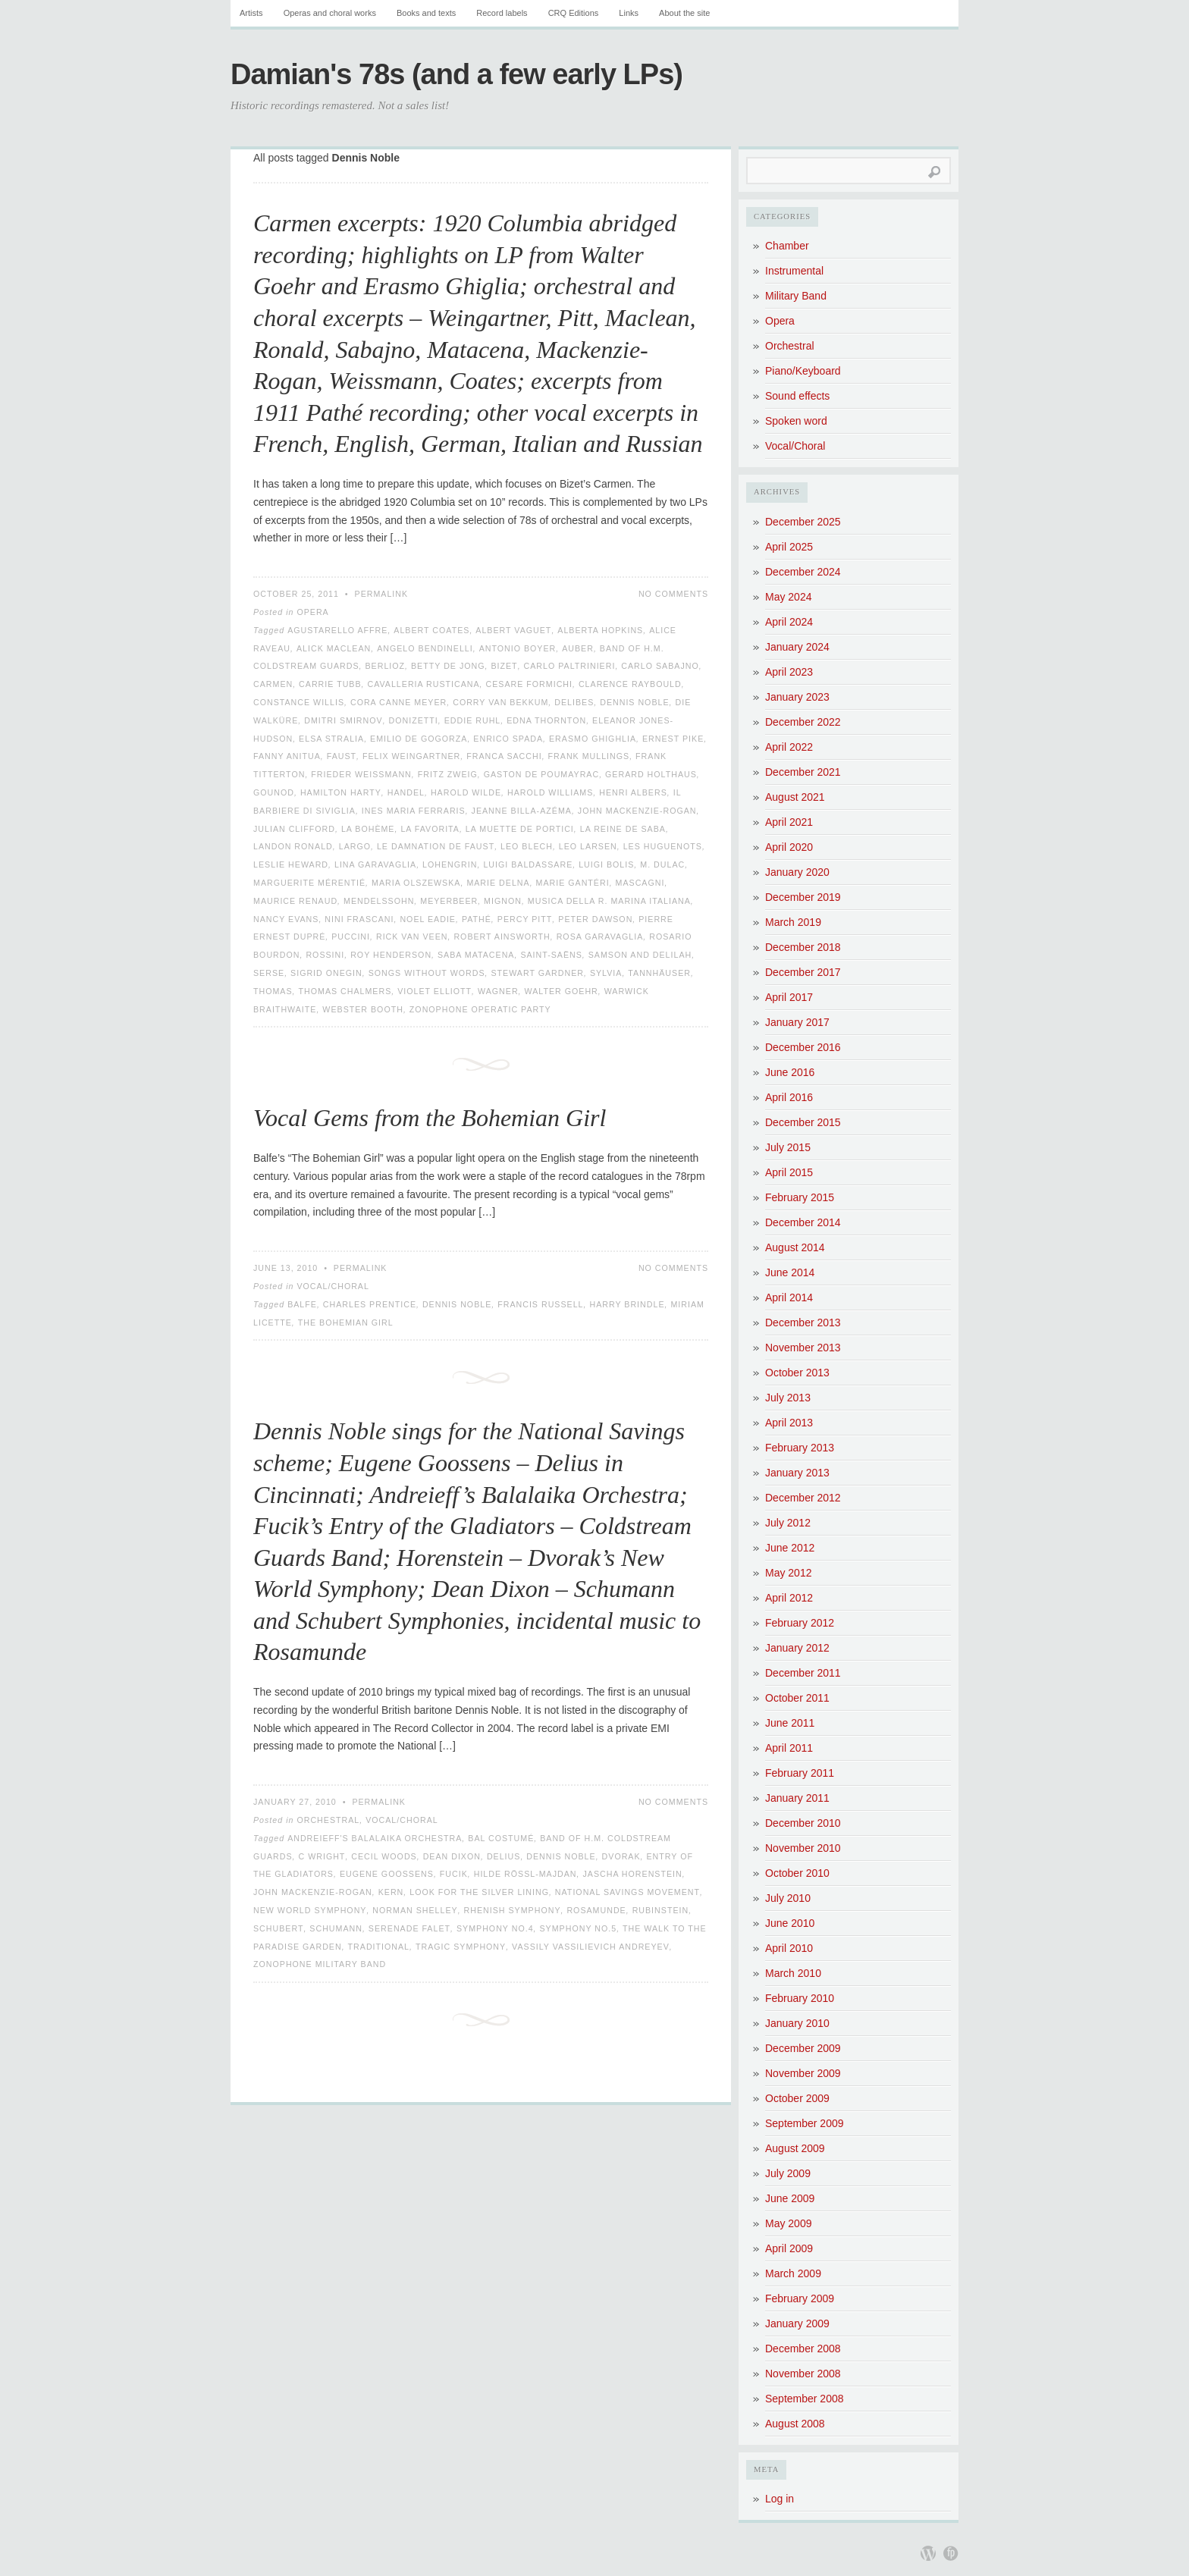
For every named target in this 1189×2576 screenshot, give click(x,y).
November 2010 (803, 1848)
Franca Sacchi (503, 756)
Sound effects (797, 396)
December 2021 (803, 772)
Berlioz (385, 665)
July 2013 (788, 1398)
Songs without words (427, 972)
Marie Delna (497, 882)
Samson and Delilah (640, 954)
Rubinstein (660, 1910)
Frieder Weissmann (361, 774)
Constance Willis (298, 702)
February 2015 (799, 1197)
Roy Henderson (390, 954)
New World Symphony (309, 1910)
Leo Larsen (588, 846)
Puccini (350, 936)
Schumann (335, 1928)
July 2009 (788, 2173)
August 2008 (795, 2424)
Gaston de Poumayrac (541, 774)
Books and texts (426, 12)
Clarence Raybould (630, 684)
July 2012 (788, 1523)
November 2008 (803, 2373)
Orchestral (327, 1820)
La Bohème (368, 828)
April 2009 (789, 2248)
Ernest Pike (673, 738)
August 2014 (795, 1247)
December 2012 (803, 1498)
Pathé (476, 919)
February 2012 (799, 1623)
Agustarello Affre (337, 630)
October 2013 (797, 1372)
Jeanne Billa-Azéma (522, 810)
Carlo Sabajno (659, 665)
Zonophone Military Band (319, 1964)
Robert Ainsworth (501, 936)
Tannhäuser (659, 972)
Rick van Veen (412, 936)
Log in (779, 2499)
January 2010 (797, 2023)
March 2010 (793, 1973)
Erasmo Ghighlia (592, 738)
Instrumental (794, 271)
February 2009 (799, 2298)
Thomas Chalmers (345, 991)
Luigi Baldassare (528, 864)
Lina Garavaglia (375, 864)
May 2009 (788, 2223)
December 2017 (803, 972)
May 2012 (788, 1573)
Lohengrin (449, 864)
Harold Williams (550, 792)
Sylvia (606, 972)
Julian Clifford (294, 828)
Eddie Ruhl (472, 720)
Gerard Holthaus (651, 774)
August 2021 (795, 797)
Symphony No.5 (578, 1928)
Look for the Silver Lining (479, 1892)
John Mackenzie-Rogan (637, 810)
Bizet (504, 665)
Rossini (325, 954)
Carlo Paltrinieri (570, 665)
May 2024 (788, 597)
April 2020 (789, 847)
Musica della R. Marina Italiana (609, 900)
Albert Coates (431, 630)
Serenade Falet (409, 1928)
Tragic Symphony (461, 1946)
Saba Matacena (476, 954)
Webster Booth (362, 1009)
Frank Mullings (589, 756)
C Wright (322, 1856)
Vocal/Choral (332, 1286)
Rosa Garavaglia (600, 936)
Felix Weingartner (411, 756)
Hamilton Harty (340, 792)
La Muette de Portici (520, 828)
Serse (268, 972)
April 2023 (789, 672)
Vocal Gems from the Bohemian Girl (429, 1117)
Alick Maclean (333, 648)
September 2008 (804, 2398)
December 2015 (803, 1122)
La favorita (430, 828)
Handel (406, 792)
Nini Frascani (359, 919)
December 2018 (803, 947)
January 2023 (797, 697)
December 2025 (803, 522)
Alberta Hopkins (600, 630)
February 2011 (799, 1773)
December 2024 (803, 572)
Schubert (278, 1928)
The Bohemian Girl (346, 1322)
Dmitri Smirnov (343, 720)
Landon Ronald (293, 846)
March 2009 (793, 2273)
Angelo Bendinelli (425, 648)
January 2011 (797, 1798)
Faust (341, 756)
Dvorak (621, 1856)
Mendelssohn (379, 900)
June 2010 (789, 1923)
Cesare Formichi (529, 684)
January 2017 (797, 1022)
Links (628, 12)
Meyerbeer (449, 900)
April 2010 (789, 1948)
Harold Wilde (466, 792)
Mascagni (640, 882)
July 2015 (788, 1147)
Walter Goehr (561, 991)
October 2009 (797, 2098)
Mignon (503, 900)
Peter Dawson (595, 919)
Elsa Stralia (331, 738)
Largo (355, 846)
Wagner (498, 991)
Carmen (273, 684)
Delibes (574, 702)
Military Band (796, 296)
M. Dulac (662, 864)
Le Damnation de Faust (435, 846)
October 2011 (797, 1698)
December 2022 (803, 722)
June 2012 (789, 1548)
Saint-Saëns (551, 954)
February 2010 (799, 1998)
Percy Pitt (525, 919)
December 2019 (803, 897)
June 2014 (789, 1272)
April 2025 (789, 547)
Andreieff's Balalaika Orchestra (374, 1838)
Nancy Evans (285, 919)
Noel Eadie (428, 919)
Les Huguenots (662, 846)
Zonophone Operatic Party (480, 1009)
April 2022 (789, 747)
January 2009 (797, 2323)
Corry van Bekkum (500, 702)
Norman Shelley (414, 1910)
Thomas (273, 991)
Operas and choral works (330, 12)
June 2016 (789, 1072)
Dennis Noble (634, 702)
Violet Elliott (434, 991)
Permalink (382, 593)
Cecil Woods (383, 1856)
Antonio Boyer (518, 648)
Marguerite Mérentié (309, 882)
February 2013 (799, 1448)
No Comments (673, 593)
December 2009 (803, 2048)
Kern (391, 1892)
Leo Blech (526, 846)
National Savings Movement (627, 1892)
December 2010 (803, 1823)
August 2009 (795, 2148)
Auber (578, 648)
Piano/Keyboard (803, 371)
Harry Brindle (626, 1304)
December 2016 (803, 1047)
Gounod (273, 792)
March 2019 (793, 922)
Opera (312, 612)
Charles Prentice (369, 1304)
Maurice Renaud (295, 900)
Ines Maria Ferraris (414, 810)
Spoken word (796, 421)
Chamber (787, 246)
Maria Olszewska (416, 882)
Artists (251, 12)
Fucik (454, 1873)
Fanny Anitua (287, 756)
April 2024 (789, 622)
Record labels (501, 12)
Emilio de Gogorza (418, 738)
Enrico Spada (508, 738)
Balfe (302, 1304)
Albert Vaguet (513, 630)
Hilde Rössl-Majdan (525, 1873)
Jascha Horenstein (632, 1873)
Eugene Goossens (387, 1873)
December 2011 (803, 1673)
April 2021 (789, 822)
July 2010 (788, 1898)
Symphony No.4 (495, 1928)
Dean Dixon (452, 1856)
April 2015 (789, 1172)
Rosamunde (596, 1910)
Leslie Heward (290, 864)
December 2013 (803, 1322)
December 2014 (803, 1222)
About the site (684, 12)
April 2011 (789, 1748)
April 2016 (789, 1097)
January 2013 (797, 1473)
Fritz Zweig (448, 774)
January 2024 (797, 647)
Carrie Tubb (330, 684)
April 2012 (789, 1598)
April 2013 (789, 1423)
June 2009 (789, 2198)
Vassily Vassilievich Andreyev (591, 1946)
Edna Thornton (546, 720)
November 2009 (803, 2073)
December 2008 (803, 2348)
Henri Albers (633, 792)
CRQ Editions (573, 12)
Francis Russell (540, 1304)
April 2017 (789, 997)
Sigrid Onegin (326, 972)
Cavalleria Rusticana (423, 684)
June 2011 (789, 1723)
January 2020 (797, 872)
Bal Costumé (501, 1838)
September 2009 (804, 2123)
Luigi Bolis (606, 864)
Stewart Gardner (537, 972)
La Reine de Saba (623, 828)
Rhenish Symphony (512, 1910)
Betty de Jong (448, 665)
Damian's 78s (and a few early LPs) (456, 74)
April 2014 (789, 1297)
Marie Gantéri (573, 882)
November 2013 (803, 1347)
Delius (504, 1856)
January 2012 (797, 1648)
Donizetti (413, 720)
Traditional (378, 1946)
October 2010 (797, 1873)
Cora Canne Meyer (398, 702)
